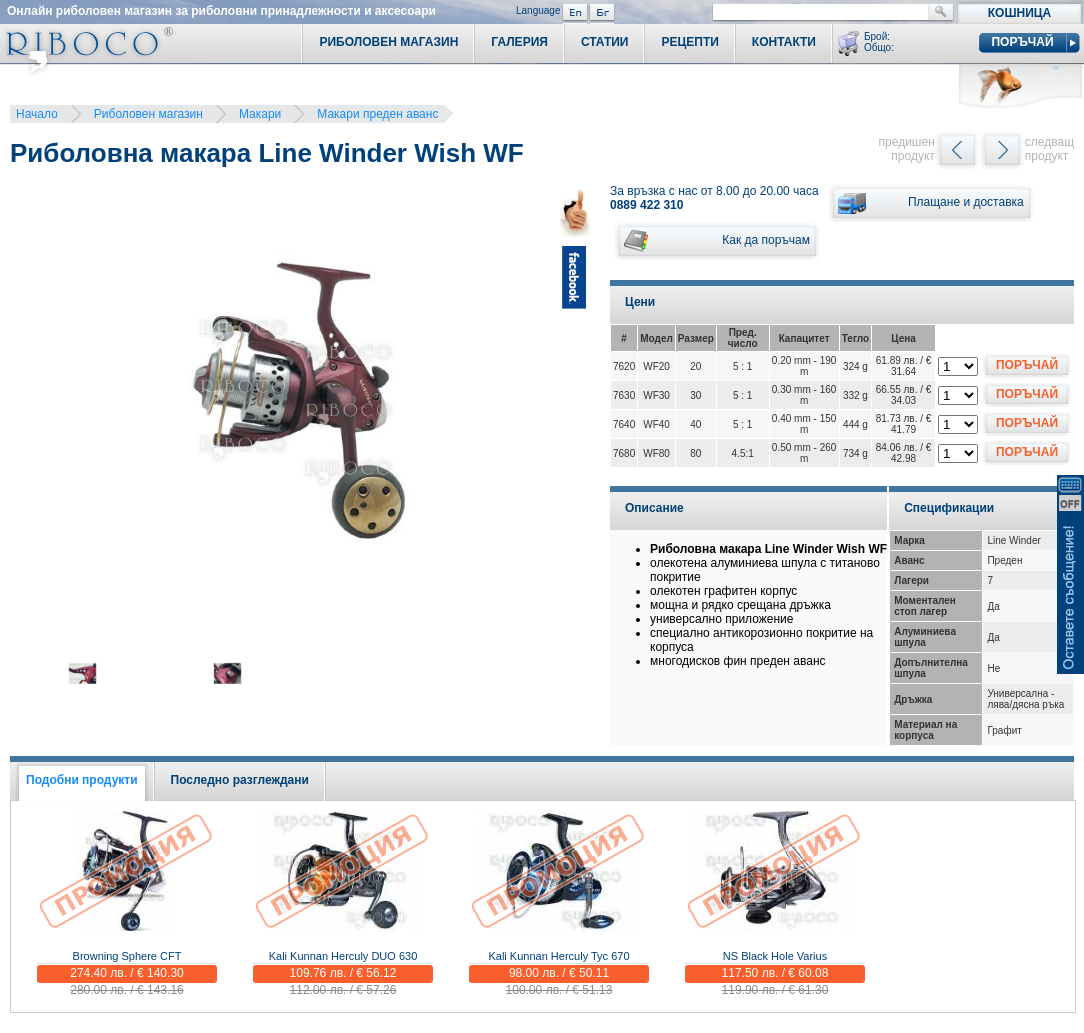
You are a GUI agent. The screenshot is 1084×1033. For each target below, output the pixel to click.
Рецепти (689, 42)
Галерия (519, 42)
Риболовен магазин (148, 114)
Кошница (1019, 13)
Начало (37, 114)
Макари (260, 114)
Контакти (784, 42)
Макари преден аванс (377, 114)
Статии (605, 42)
